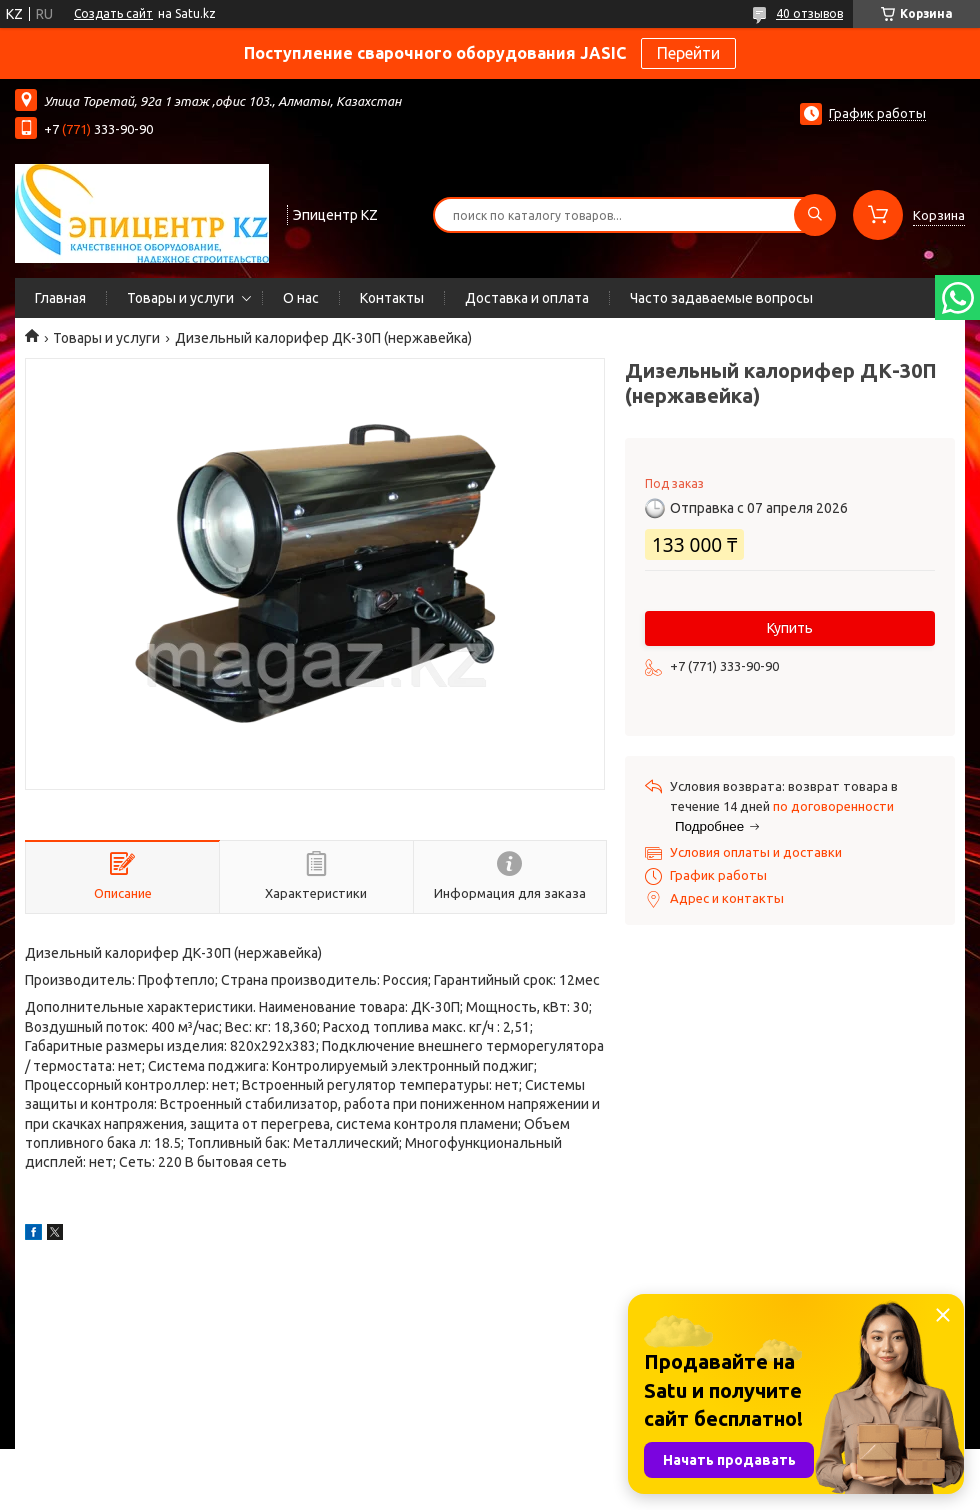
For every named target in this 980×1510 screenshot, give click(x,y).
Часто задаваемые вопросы (721, 298)
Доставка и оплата (527, 298)
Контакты (392, 298)
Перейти (688, 53)
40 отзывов (809, 13)
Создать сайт (113, 13)
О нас (301, 298)
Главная (60, 298)
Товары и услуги (180, 298)
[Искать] (815, 215)
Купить (790, 628)
